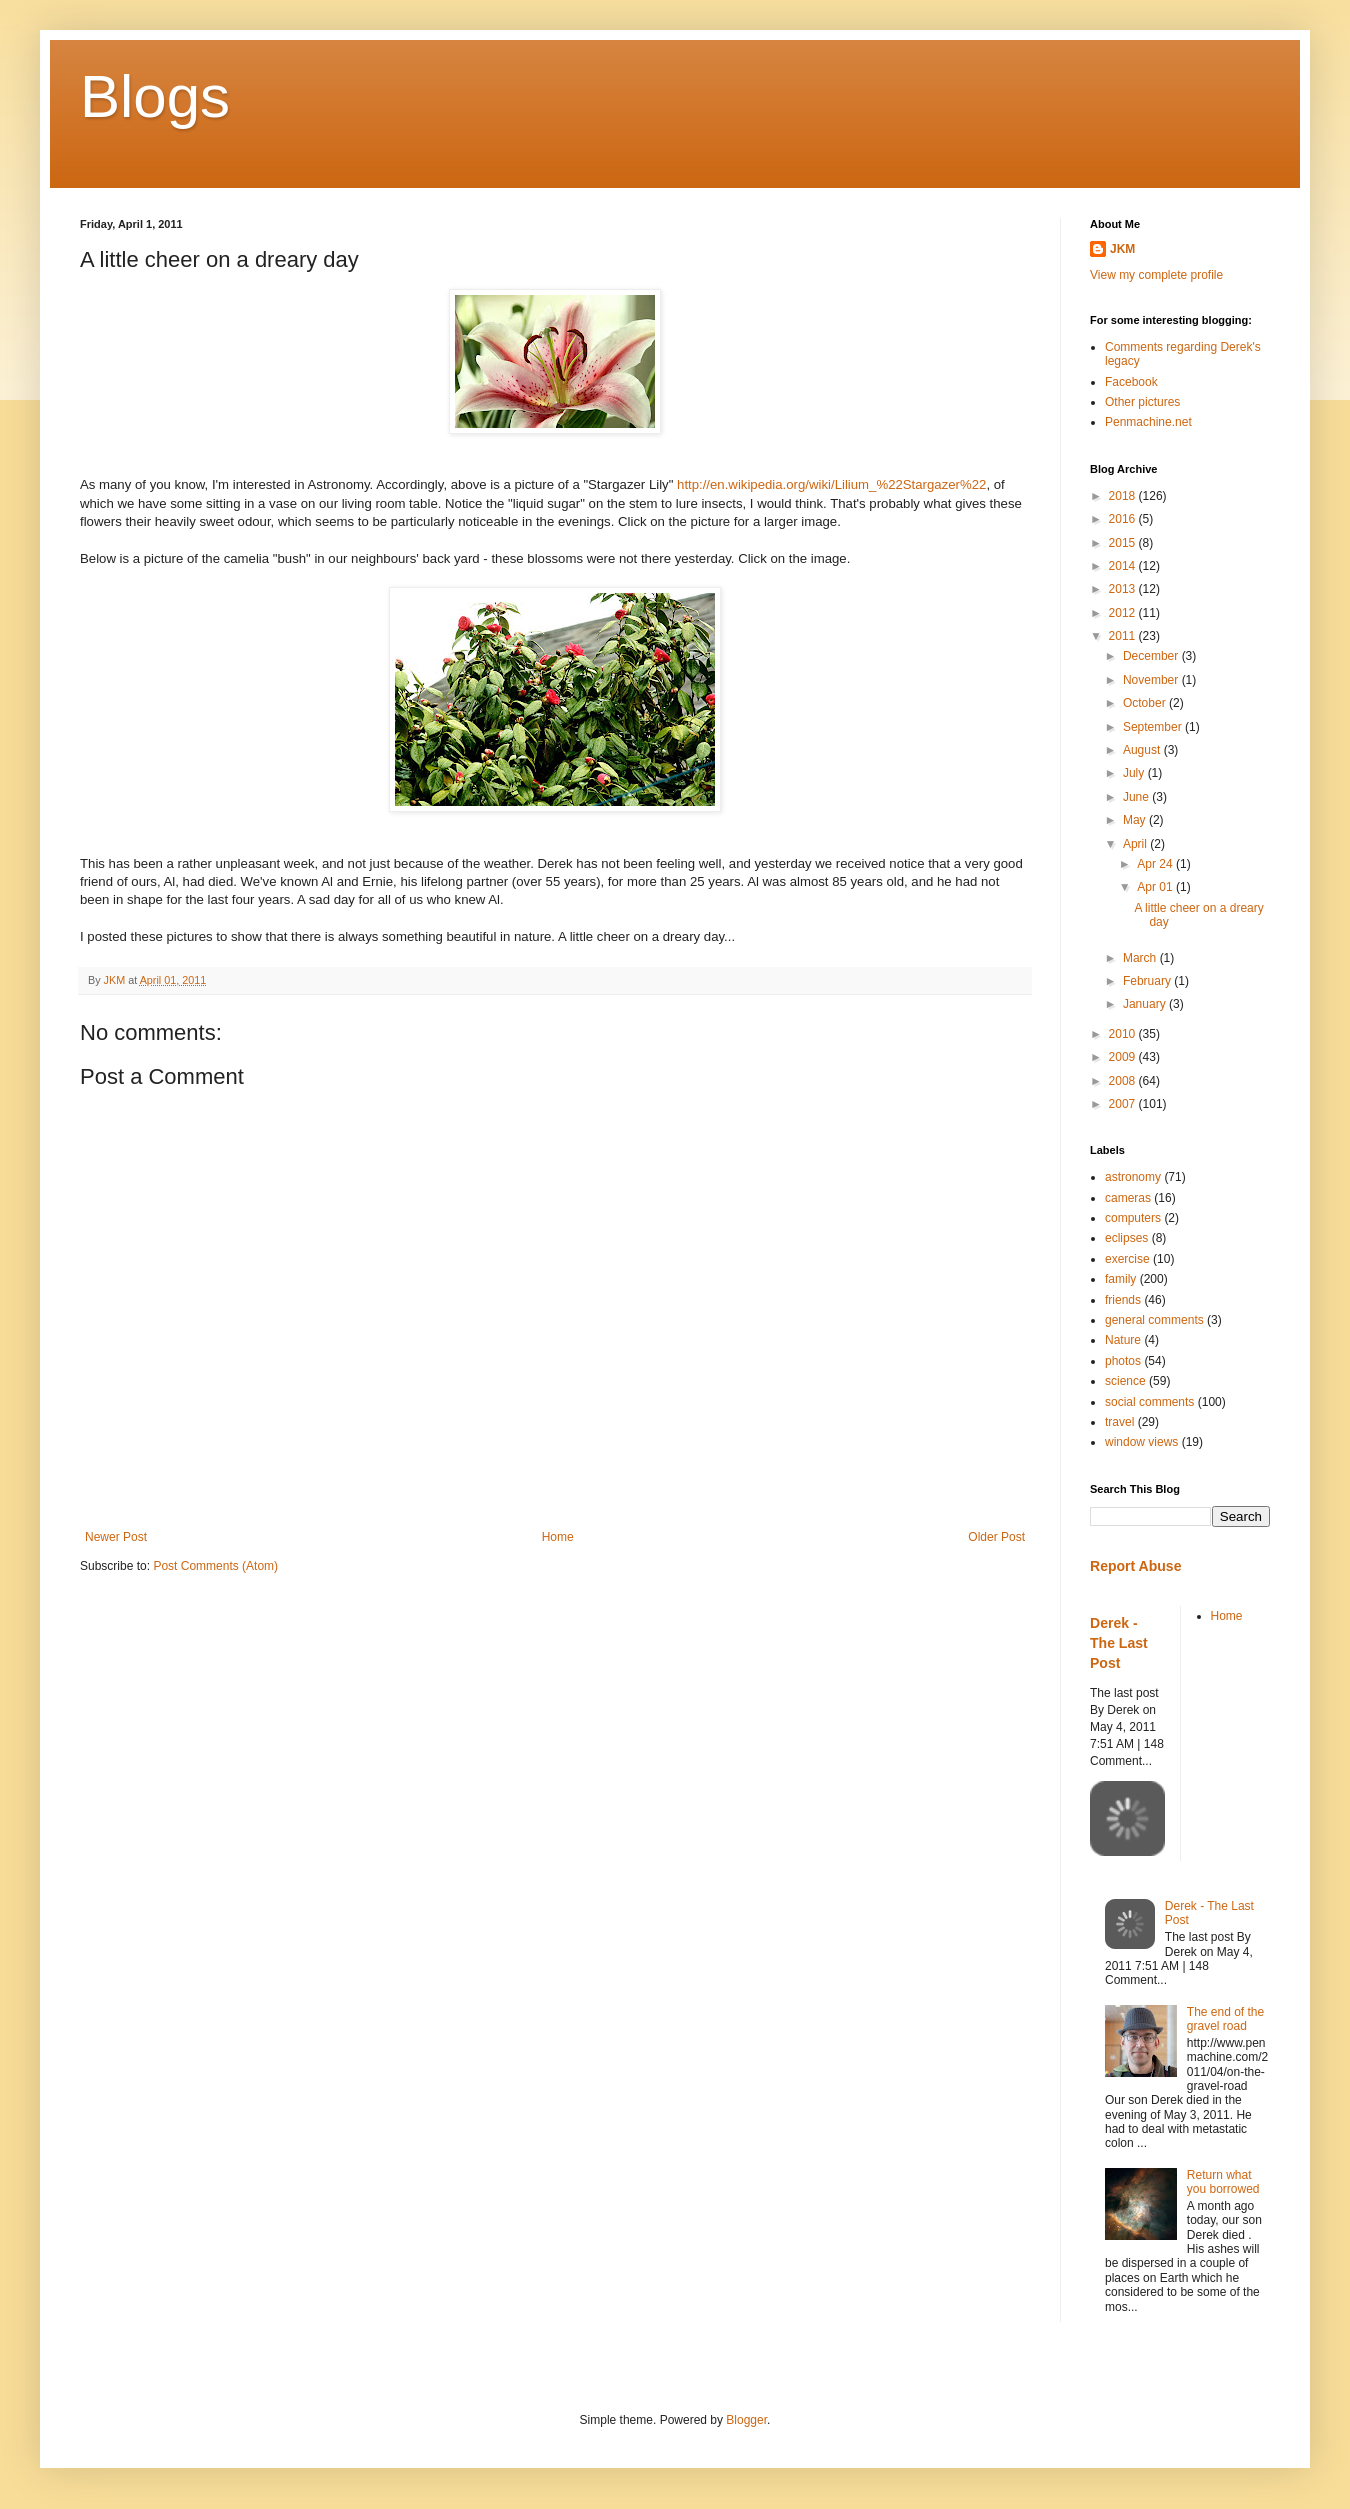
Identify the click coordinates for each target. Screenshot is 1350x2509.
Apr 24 (1156, 864)
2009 (1124, 1057)
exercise (1127, 1259)
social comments (1149, 1402)
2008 (1124, 1081)
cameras (1128, 1198)
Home (558, 1537)
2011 (1124, 636)
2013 (1124, 589)
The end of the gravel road (1225, 2019)
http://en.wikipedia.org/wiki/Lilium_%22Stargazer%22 (831, 484)
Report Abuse (1135, 1566)
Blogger (746, 2420)
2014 (1124, 566)
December (1152, 656)
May (1136, 820)
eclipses (1126, 1238)
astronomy (1133, 1177)
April (1136, 844)
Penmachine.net (1148, 422)
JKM (1122, 249)
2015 (1124, 543)
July (1135, 773)
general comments (1154, 1320)
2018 (1124, 496)
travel (1119, 1422)
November (1152, 680)
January (1146, 1004)
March (1141, 958)
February (1148, 981)
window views (1141, 1442)
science (1125, 1381)
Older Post (996, 1537)
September (1154, 727)
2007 (1124, 1104)
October (1146, 703)
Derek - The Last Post (1119, 1642)
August (1143, 750)
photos (1123, 1361)
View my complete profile (1156, 275)
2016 (1124, 519)
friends (1123, 1300)
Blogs (155, 96)
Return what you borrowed (1223, 2182)
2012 (1124, 613)
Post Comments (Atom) (215, 1566)
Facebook (1131, 382)
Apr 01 (1156, 887)
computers (1133, 1218)
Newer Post (116, 1537)
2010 (1124, 1034)
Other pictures (1142, 402)
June (1137, 797)
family (1120, 1279)
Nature (1123, 1340)
